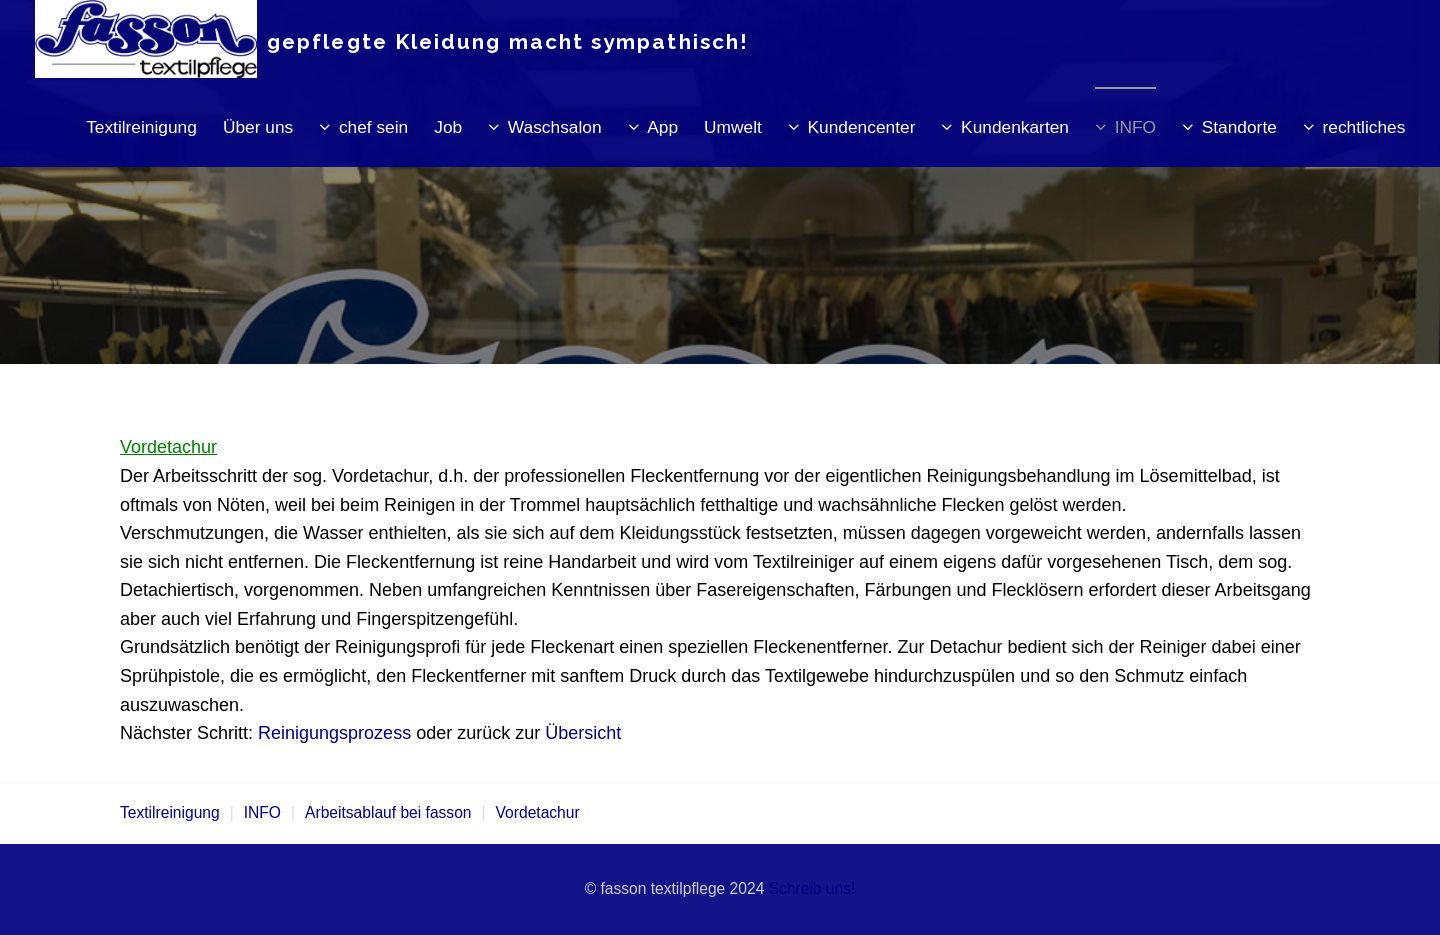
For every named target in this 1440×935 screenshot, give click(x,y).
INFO (1135, 127)
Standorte (1239, 127)
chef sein (373, 127)
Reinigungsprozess (334, 733)
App (662, 127)
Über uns (258, 127)
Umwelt (733, 127)
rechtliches (1364, 127)
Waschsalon (555, 127)
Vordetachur (538, 812)
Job (448, 127)
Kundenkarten (1015, 127)
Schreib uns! (812, 888)
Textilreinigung (141, 127)
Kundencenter (862, 127)
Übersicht (583, 733)
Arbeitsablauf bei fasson (388, 812)
